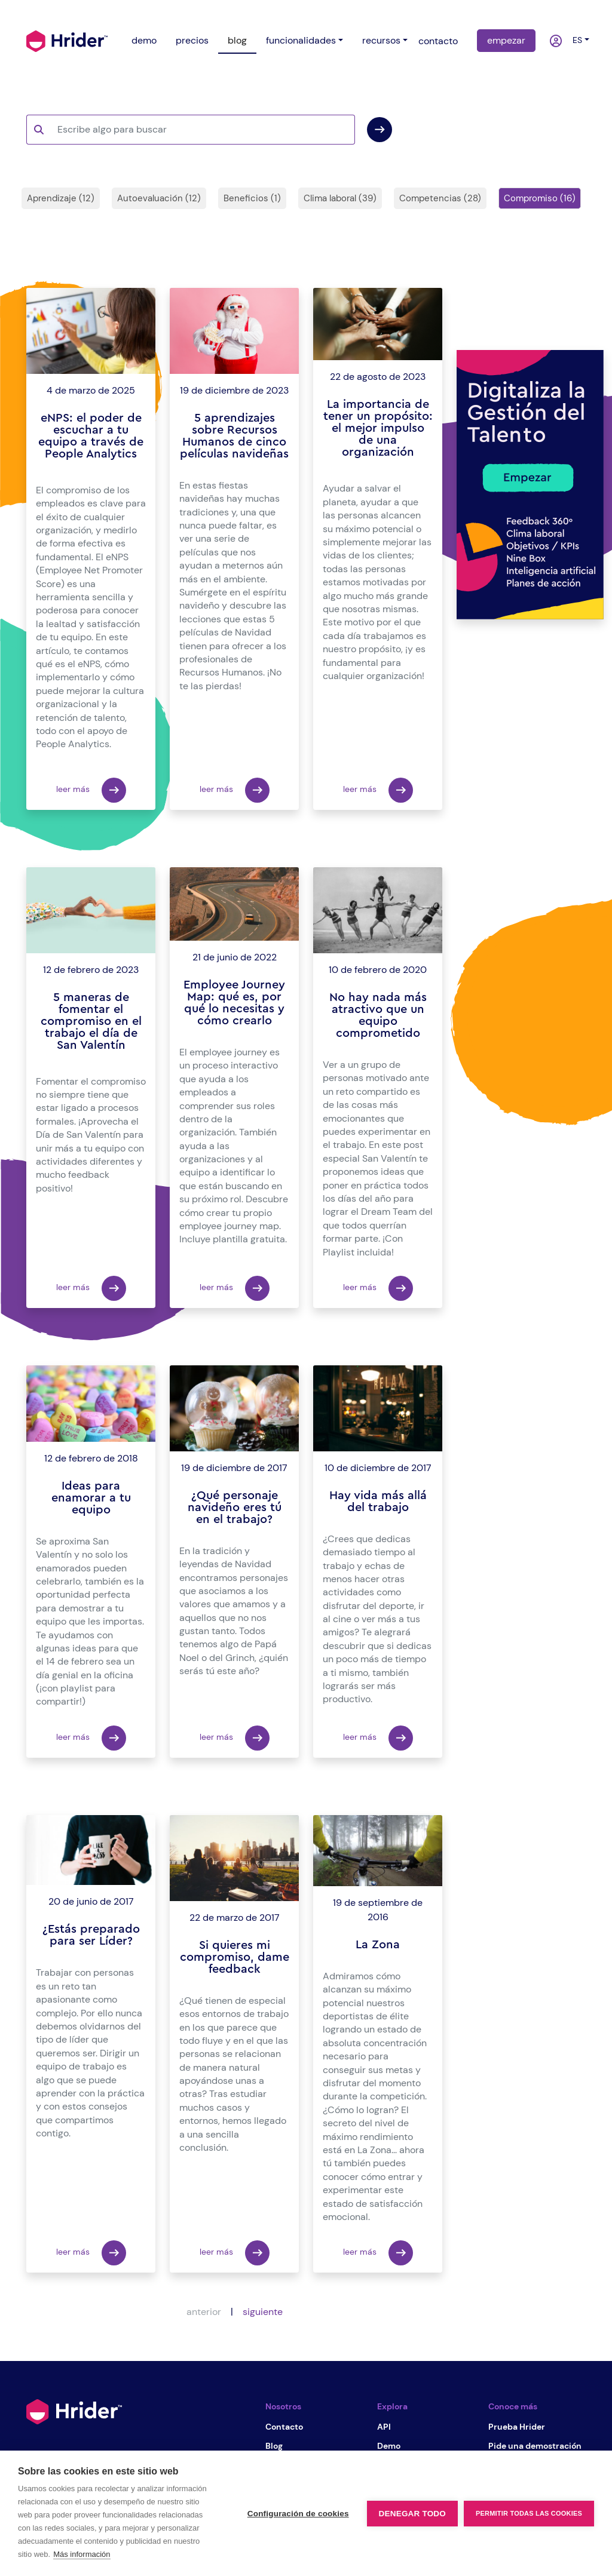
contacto (438, 41)
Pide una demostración (535, 2445)
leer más (91, 790)
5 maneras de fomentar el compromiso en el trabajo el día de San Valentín (91, 1021)
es (575, 40)
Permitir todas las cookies (529, 2513)
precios (192, 40)
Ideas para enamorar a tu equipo (91, 1498)
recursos (381, 40)
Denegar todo (412, 2513)
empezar (506, 40)
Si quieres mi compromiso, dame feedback (234, 1957)
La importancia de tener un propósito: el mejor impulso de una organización (378, 428)
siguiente (263, 2311)
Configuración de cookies (298, 2513)
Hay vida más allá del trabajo (378, 1501)
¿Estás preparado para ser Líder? (91, 1935)
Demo (388, 2445)
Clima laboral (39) (340, 198)
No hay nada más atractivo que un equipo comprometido (378, 1015)
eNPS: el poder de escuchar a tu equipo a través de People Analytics (90, 436)
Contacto (284, 2426)
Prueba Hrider (516, 2426)
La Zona (378, 1945)
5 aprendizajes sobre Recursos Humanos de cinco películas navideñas (234, 436)
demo (144, 40)
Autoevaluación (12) (159, 198)
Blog (274, 2445)
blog (237, 40)
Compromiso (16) (540, 198)
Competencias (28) (440, 198)
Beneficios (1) (252, 198)
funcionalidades (301, 40)
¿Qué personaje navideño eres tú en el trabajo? (234, 1507)
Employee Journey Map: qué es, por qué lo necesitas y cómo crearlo (234, 1003)
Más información (81, 2554)
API (384, 2426)
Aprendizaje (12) (60, 198)
